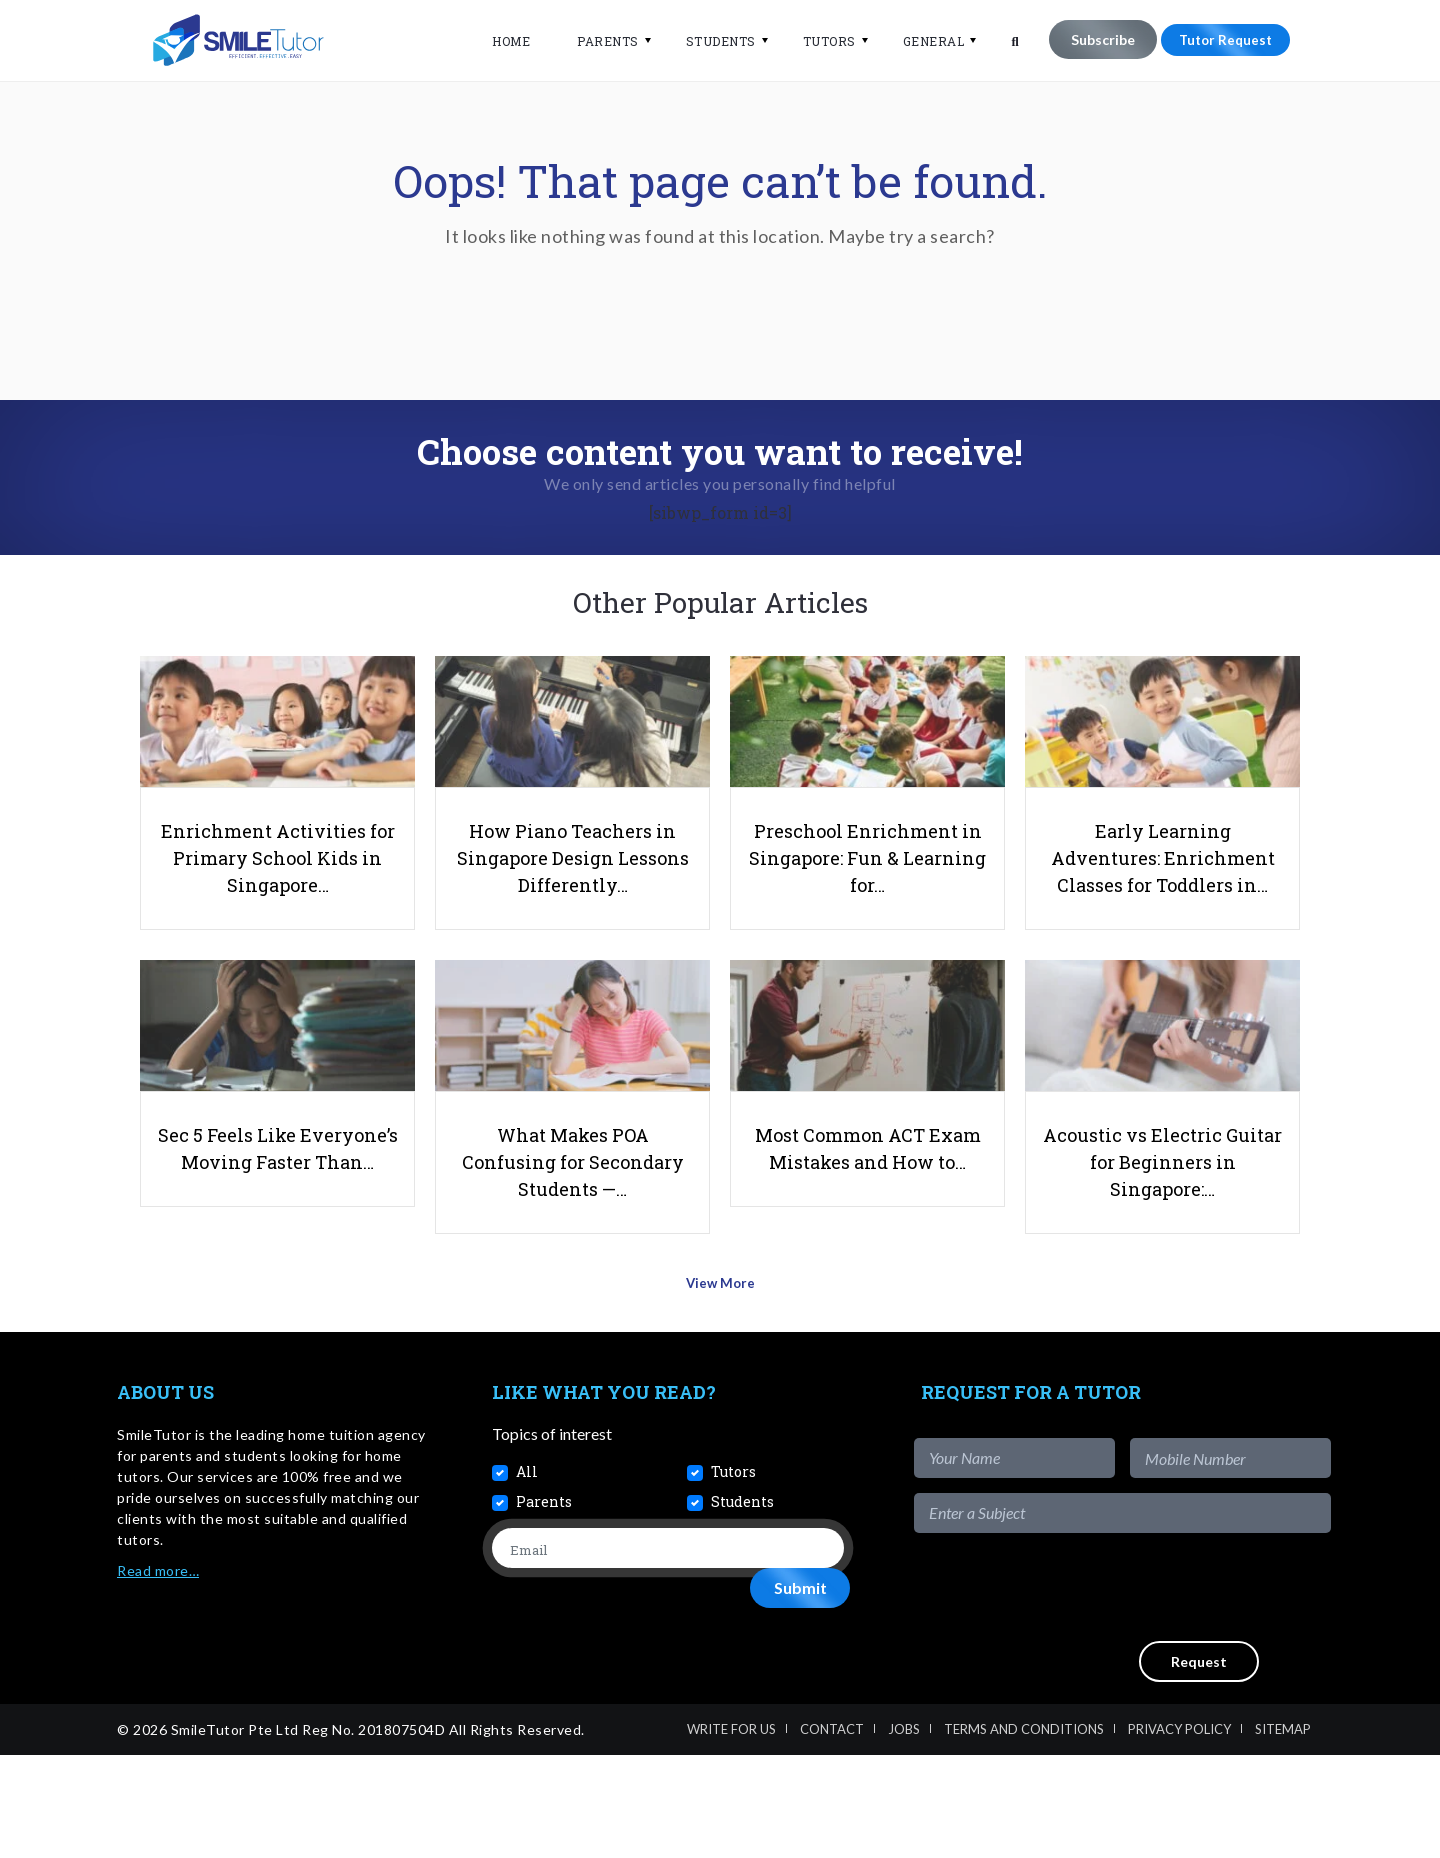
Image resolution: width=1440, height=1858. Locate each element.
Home (499, 41)
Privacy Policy (1179, 1832)
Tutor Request (1219, 39)
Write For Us (731, 1832)
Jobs (904, 1832)
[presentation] (1179, 1690)
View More (720, 1392)
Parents (596, 41)
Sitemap (1283, 1832)
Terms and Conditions (1024, 1832)
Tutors (816, 41)
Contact (832, 1832)
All (527, 1574)
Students (708, 41)
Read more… (158, 1673)
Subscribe (1090, 39)
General (921, 41)
